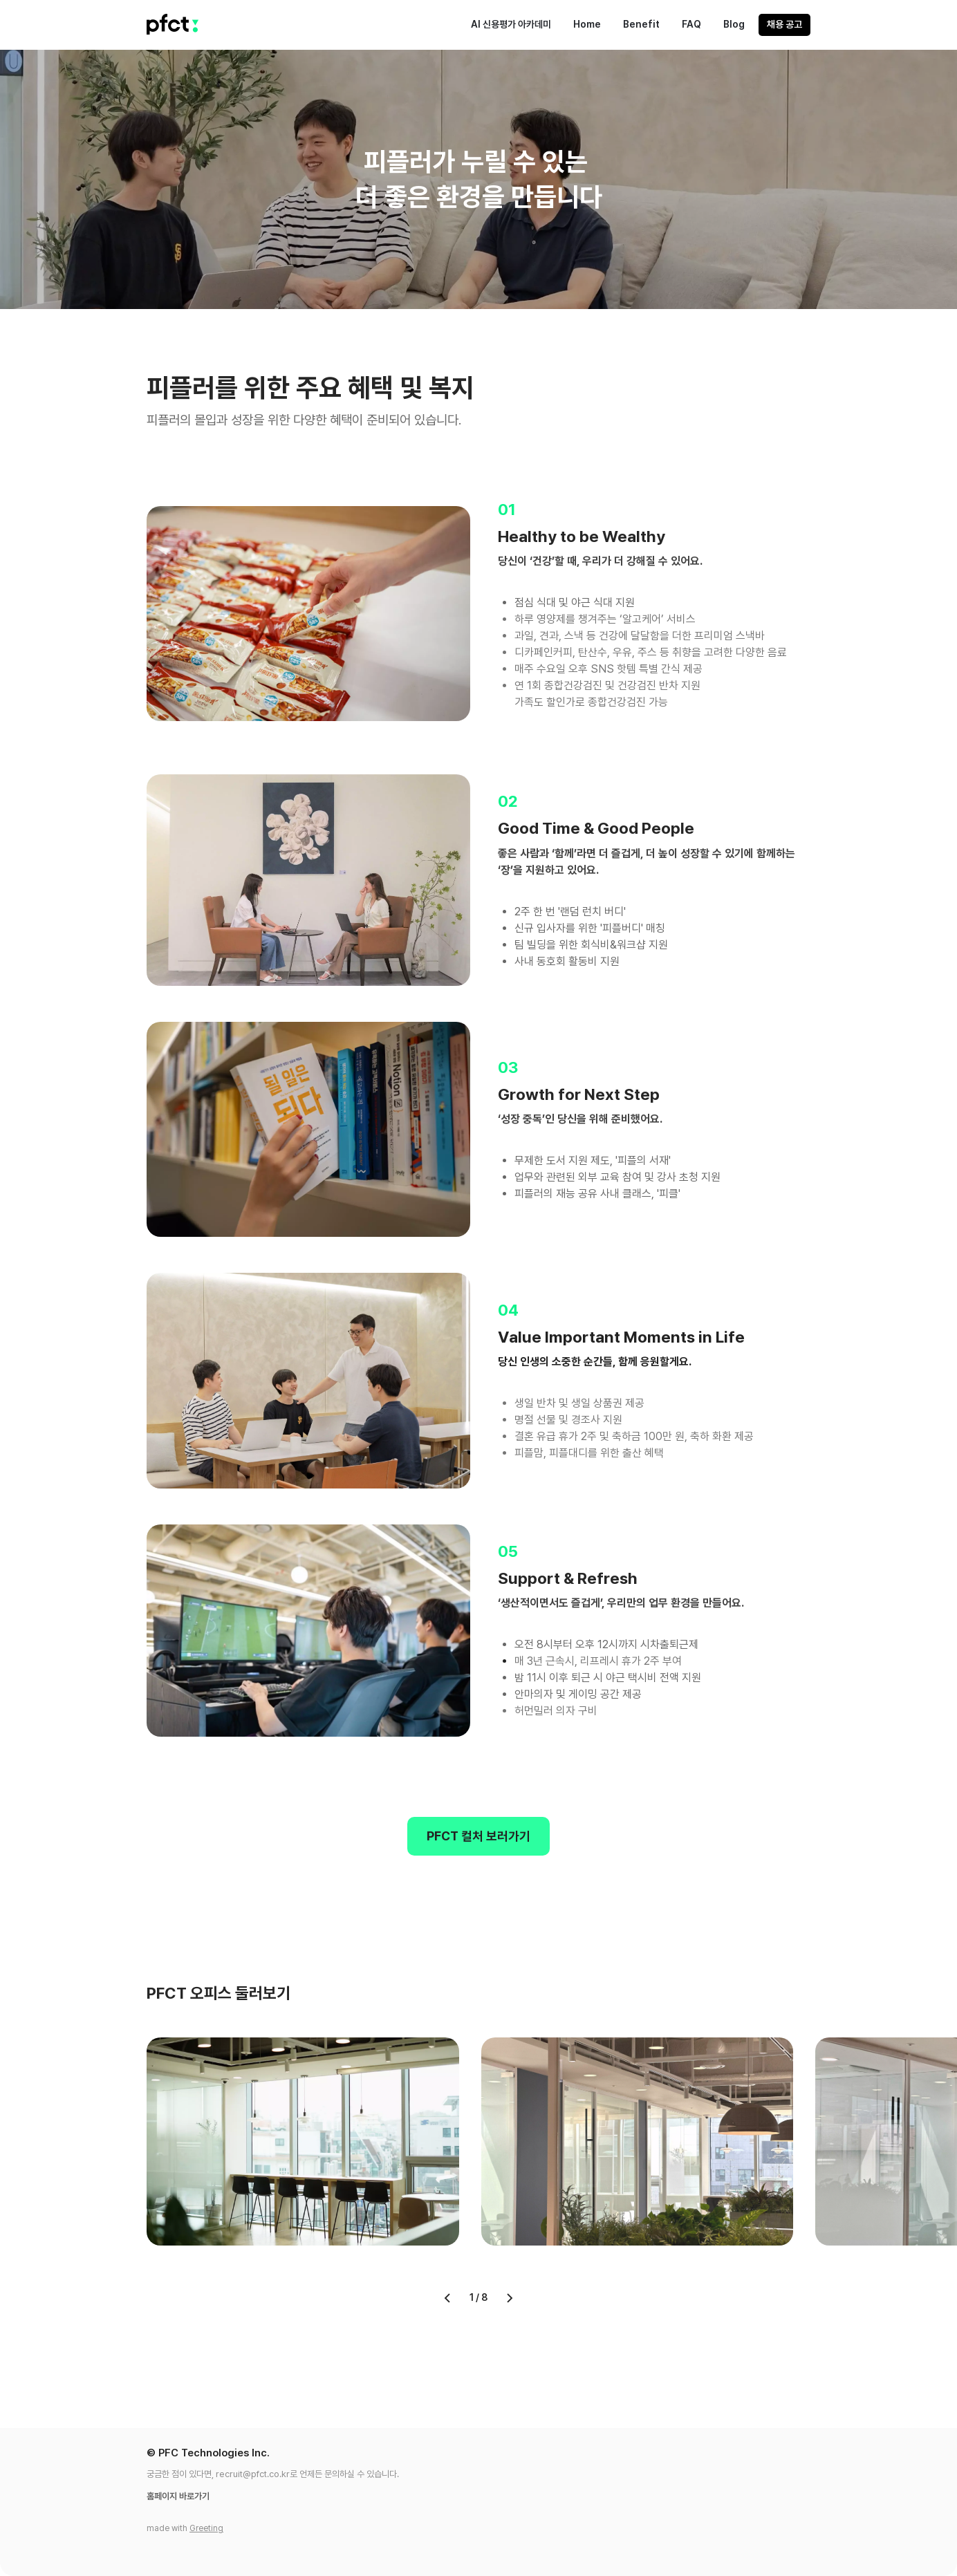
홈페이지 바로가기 (178, 2496)
